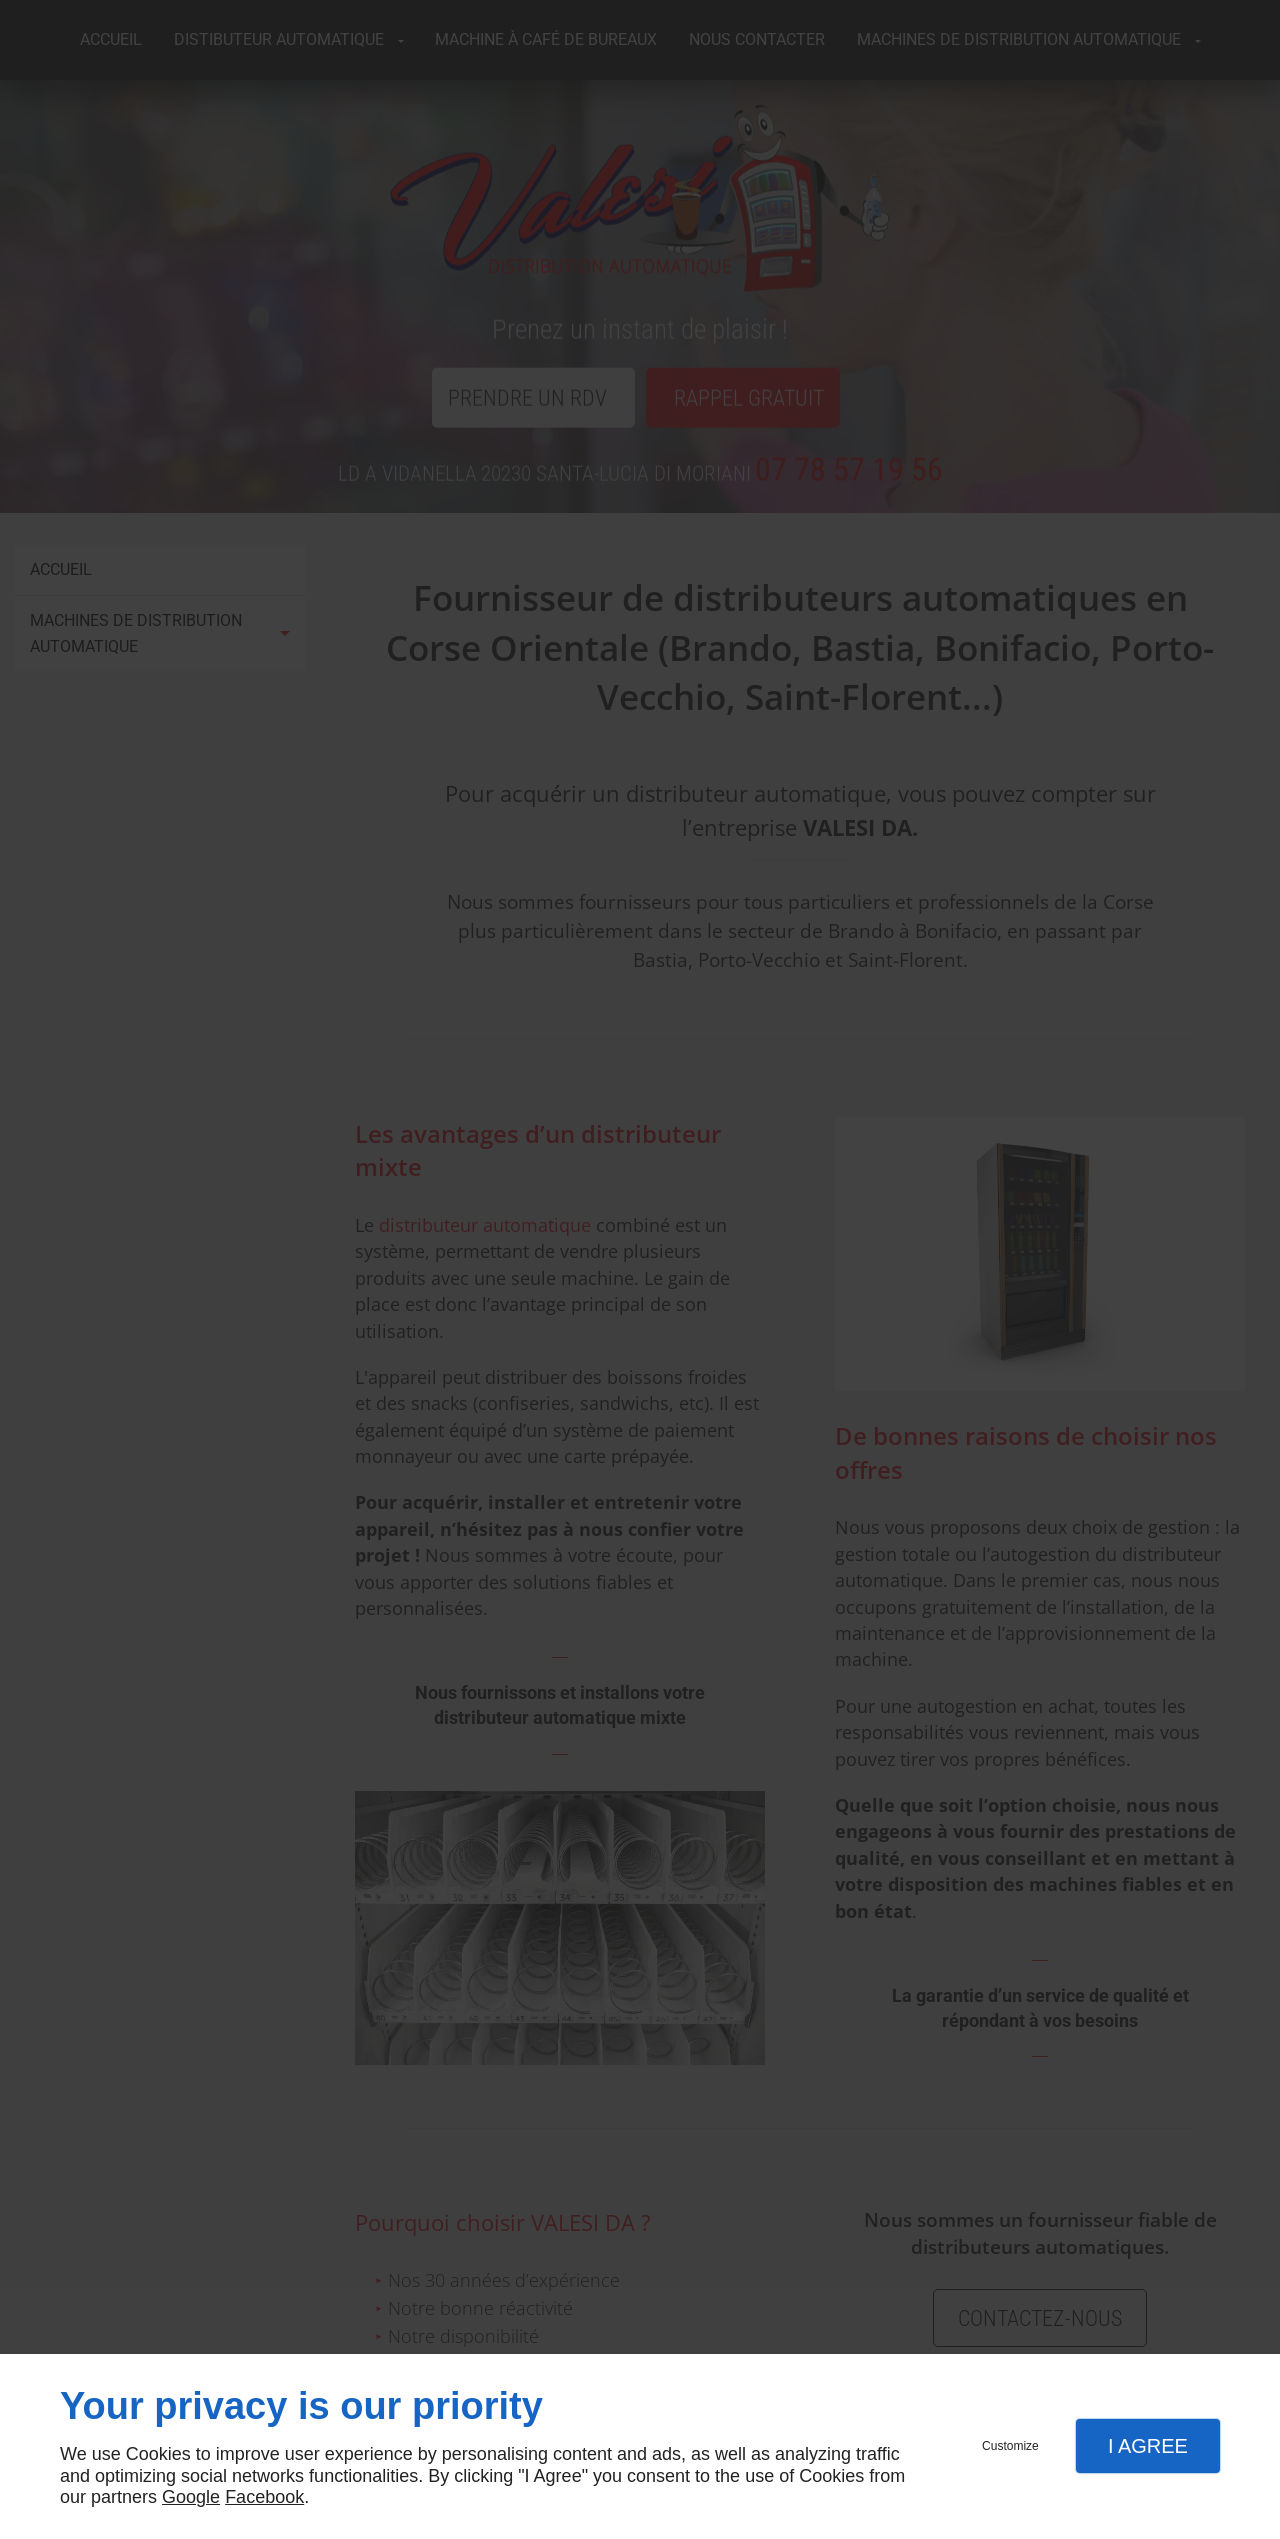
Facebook (264, 2497)
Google (191, 2497)
